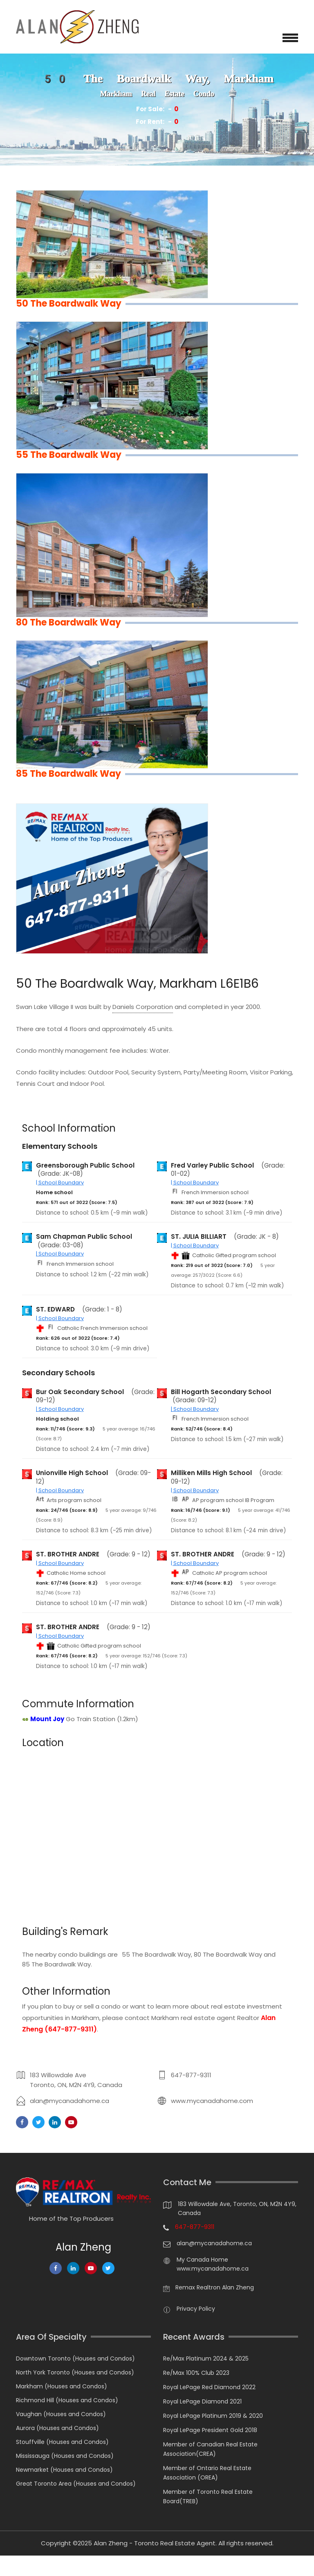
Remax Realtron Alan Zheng (214, 2287)
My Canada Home (202, 2259)
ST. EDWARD (55, 1309)
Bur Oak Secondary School (80, 1392)
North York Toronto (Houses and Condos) (75, 2372)
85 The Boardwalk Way (56, 1964)
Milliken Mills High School (211, 1473)
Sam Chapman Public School (84, 1237)
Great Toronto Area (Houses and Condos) (76, 2484)
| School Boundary (60, 1182)
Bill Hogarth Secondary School (221, 1392)
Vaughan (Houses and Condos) (61, 2414)
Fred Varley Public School (212, 1165)
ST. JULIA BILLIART (199, 1237)
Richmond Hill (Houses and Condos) (67, 2400)
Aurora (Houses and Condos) (57, 2428)
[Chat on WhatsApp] (10, 2566)
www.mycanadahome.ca (213, 2268)
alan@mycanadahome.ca (69, 2100)
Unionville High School (72, 1473)
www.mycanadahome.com (212, 2100)
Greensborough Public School (85, 1165)
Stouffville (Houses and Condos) (62, 2442)
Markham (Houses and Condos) (61, 2386)
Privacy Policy (196, 2309)
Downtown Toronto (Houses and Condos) (75, 2358)
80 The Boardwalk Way (228, 1954)
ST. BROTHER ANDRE (67, 1554)
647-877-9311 (191, 2075)
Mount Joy (47, 1719)
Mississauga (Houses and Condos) (65, 2456)
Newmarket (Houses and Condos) (64, 2470)
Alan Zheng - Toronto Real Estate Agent (154, 2543)
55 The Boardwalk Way (156, 1954)
